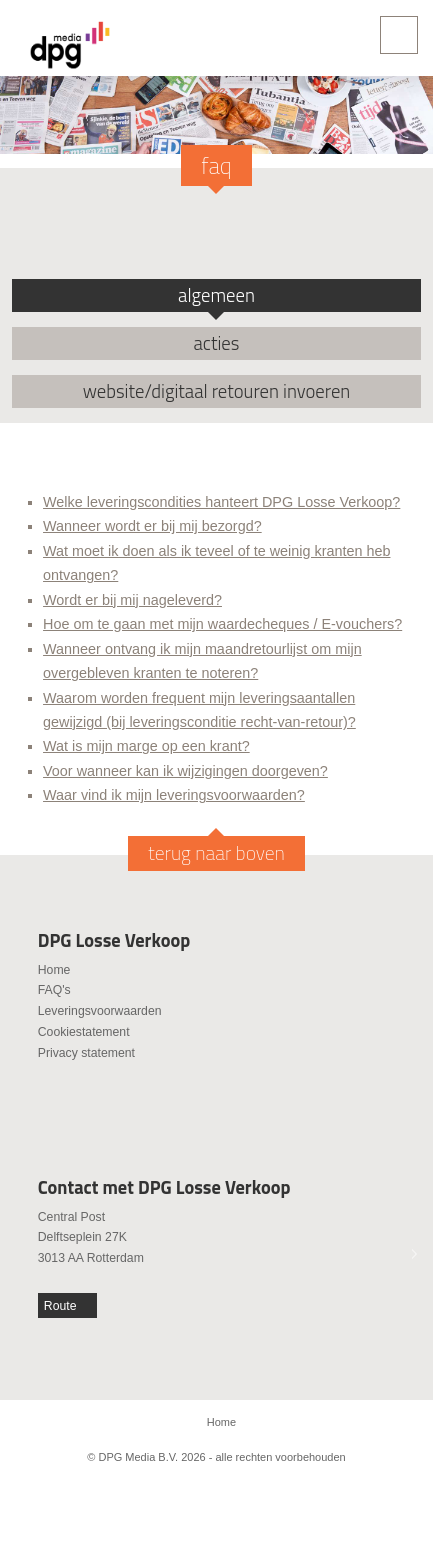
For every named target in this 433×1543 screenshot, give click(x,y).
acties (217, 343)
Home (54, 970)
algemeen (216, 295)
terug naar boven (216, 853)
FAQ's (54, 990)
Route (60, 1306)
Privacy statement (86, 1053)
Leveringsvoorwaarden (100, 1011)
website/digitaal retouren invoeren (217, 391)
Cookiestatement (84, 1032)
